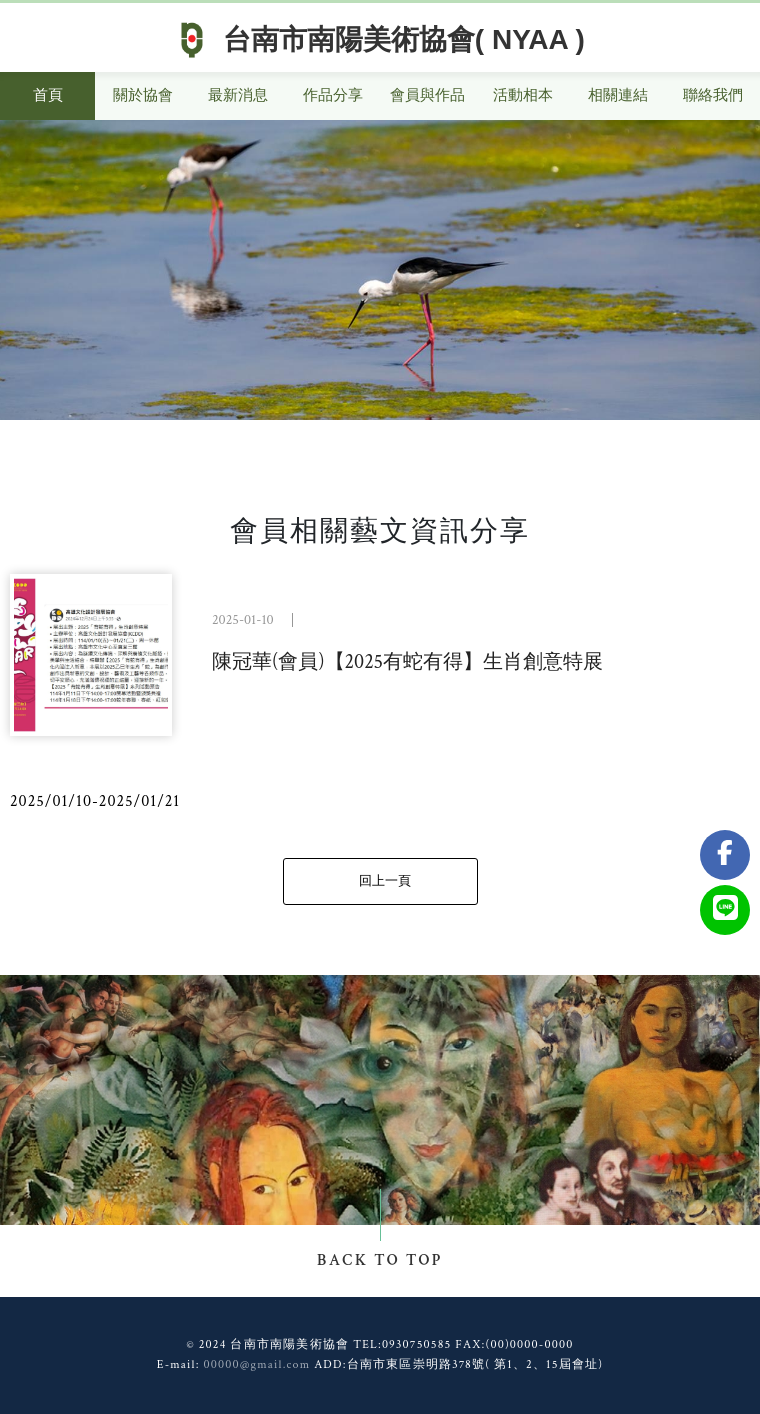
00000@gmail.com (256, 1364)
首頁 (48, 95)
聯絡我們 (713, 95)
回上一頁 (385, 881)
